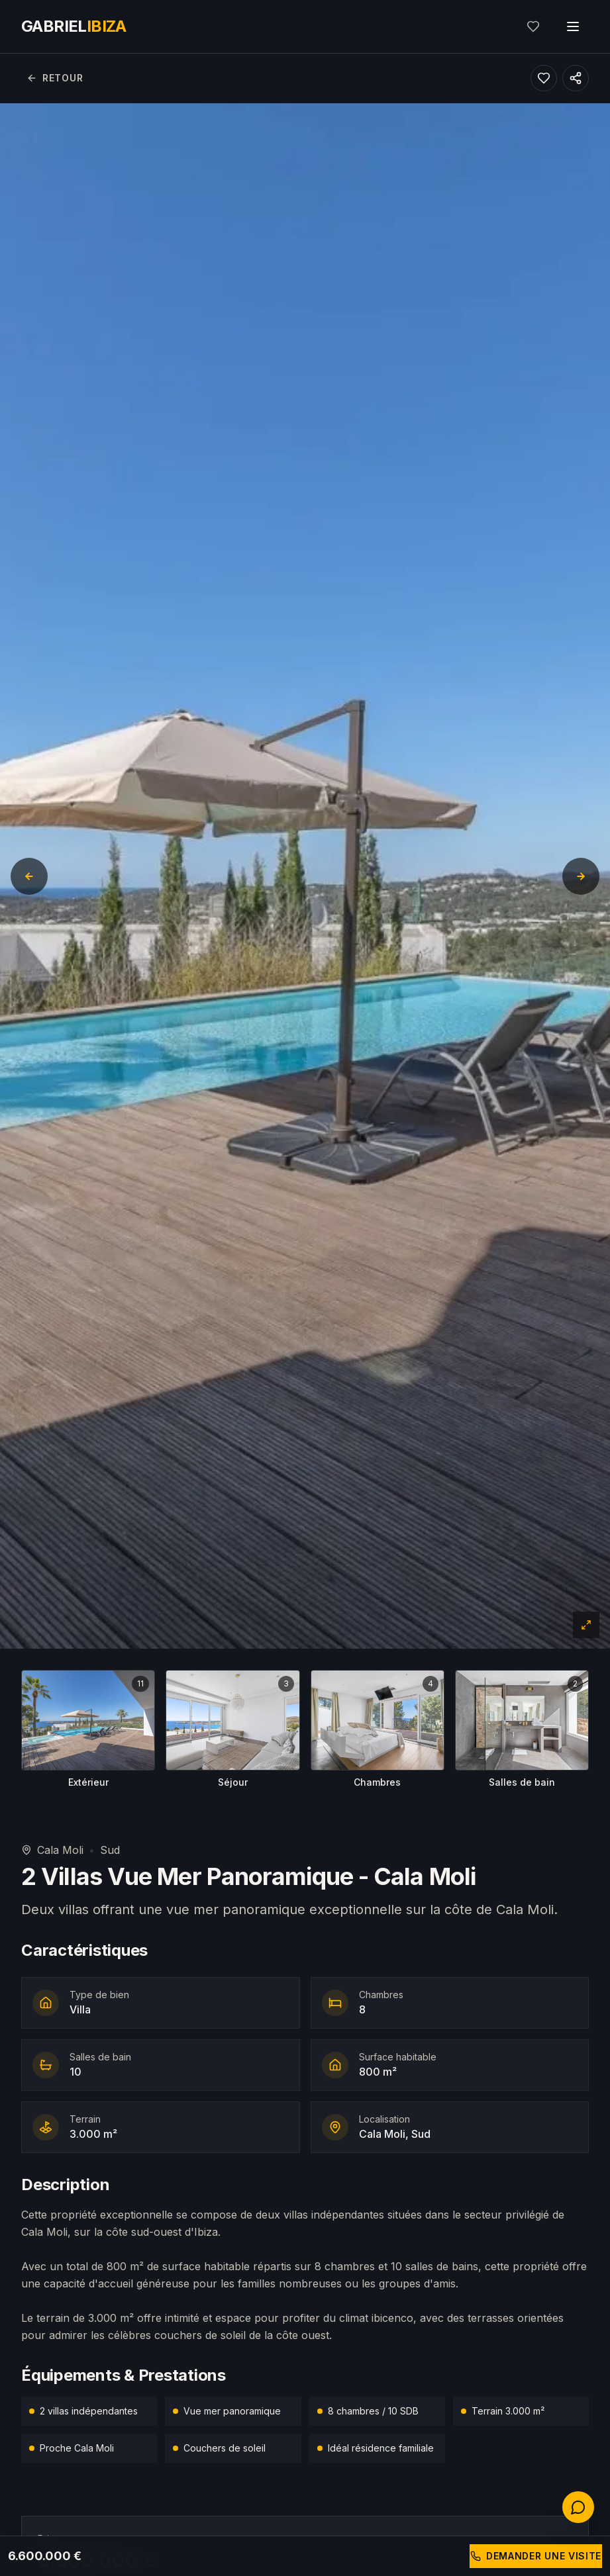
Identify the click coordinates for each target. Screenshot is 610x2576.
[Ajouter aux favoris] (544, 78)
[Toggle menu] (573, 26)
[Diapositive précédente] (29, 876)
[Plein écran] (586, 1625)
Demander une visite (535, 2555)
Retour (54, 77)
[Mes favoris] (533, 26)
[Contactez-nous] (578, 2507)
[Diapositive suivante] (580, 876)
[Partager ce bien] (575, 78)
